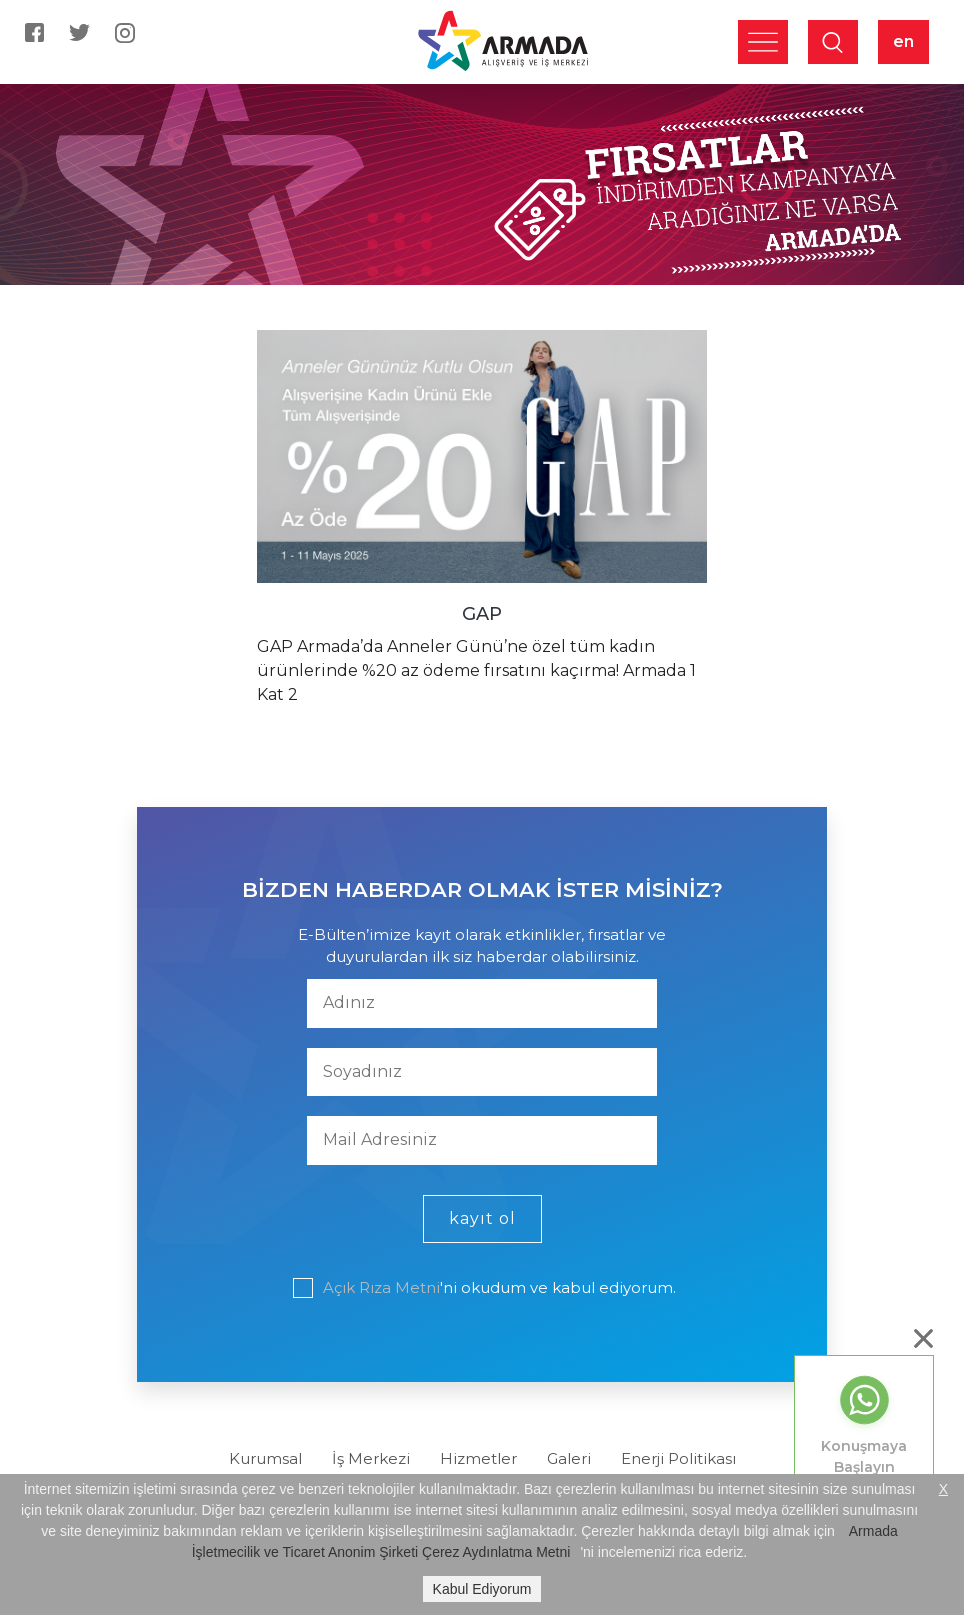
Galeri (569, 1458)
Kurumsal (265, 1458)
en (903, 41)
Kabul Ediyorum (482, 1589)
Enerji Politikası (678, 1458)
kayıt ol (482, 1218)
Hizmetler (478, 1458)
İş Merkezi (371, 1458)
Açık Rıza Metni (381, 1287)
